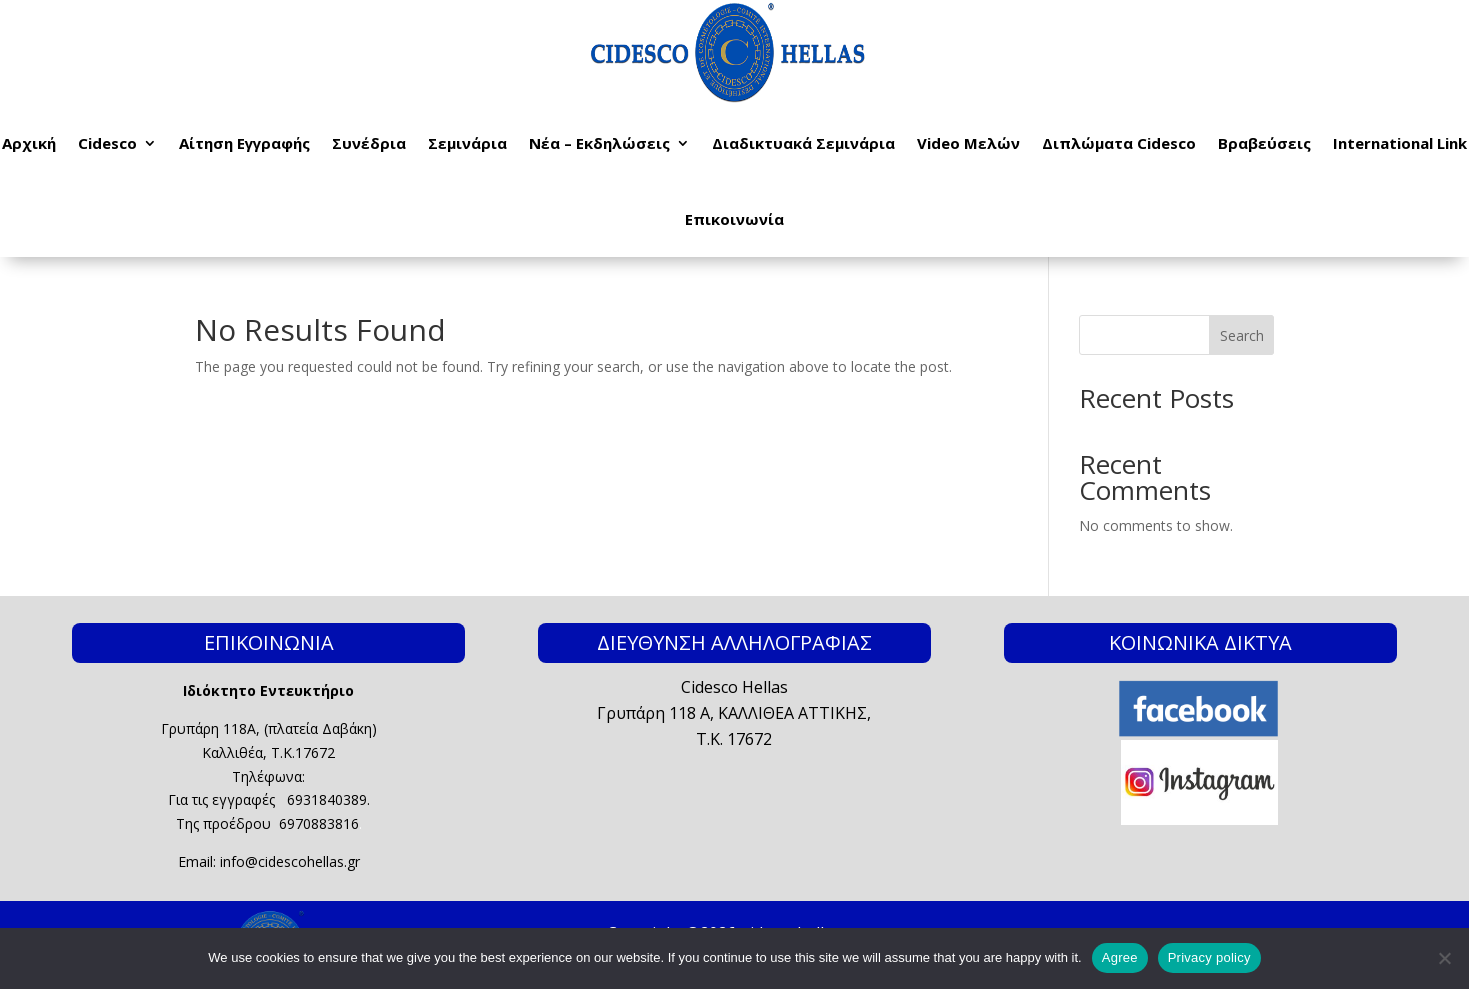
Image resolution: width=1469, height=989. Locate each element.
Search (1242, 335)
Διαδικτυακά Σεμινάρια (803, 143)
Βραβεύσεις (1264, 143)
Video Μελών (968, 143)
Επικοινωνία (734, 219)
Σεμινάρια (467, 143)
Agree (1120, 957)
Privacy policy (1209, 957)
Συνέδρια (369, 143)
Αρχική (29, 143)
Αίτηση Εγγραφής (244, 143)
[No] (1444, 958)
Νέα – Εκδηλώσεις (599, 143)
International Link (1400, 143)
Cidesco (107, 143)
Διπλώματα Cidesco (1119, 143)
